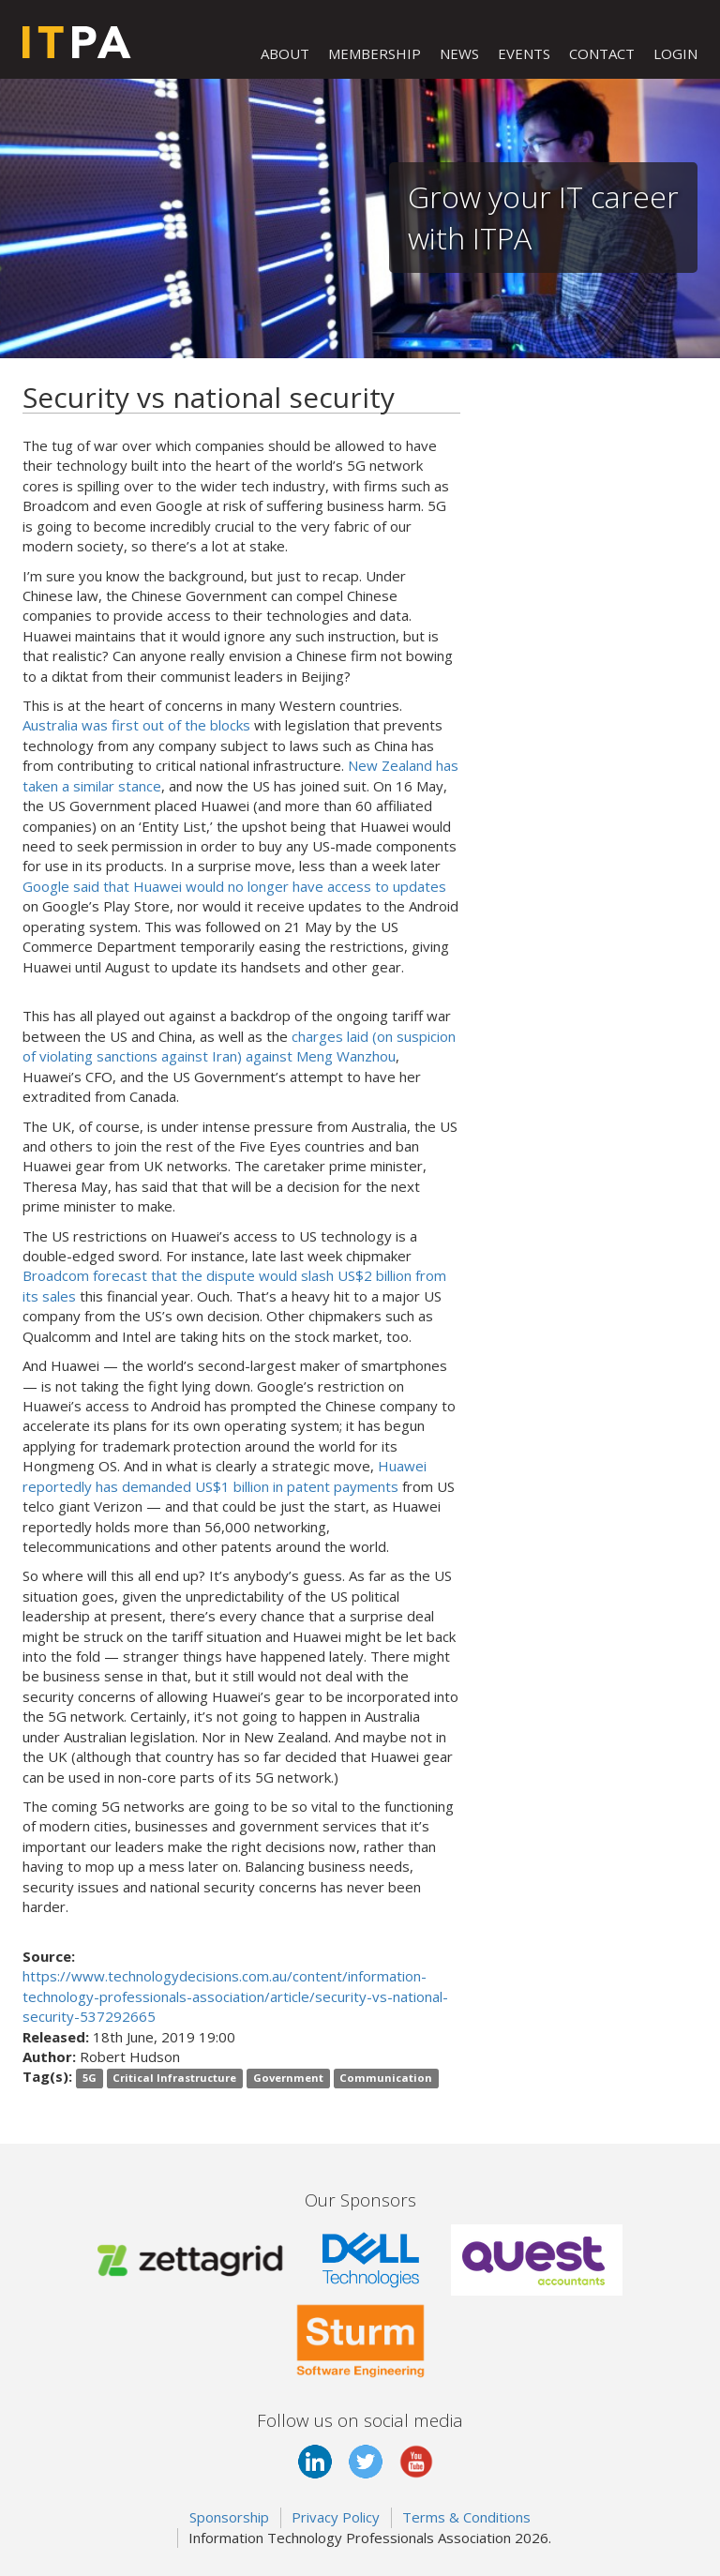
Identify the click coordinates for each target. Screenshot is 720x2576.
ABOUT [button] (285, 53)
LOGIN (675, 53)
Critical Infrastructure (174, 2078)
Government (288, 2078)
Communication (385, 2078)
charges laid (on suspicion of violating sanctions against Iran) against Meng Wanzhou (239, 1046)
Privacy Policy (336, 2517)
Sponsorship (229, 2517)
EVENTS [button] (524, 53)
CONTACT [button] (602, 53)
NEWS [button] (459, 53)
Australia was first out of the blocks (136, 725)
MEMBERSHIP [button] (374, 53)
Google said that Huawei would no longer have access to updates (234, 886)
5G (89, 2078)
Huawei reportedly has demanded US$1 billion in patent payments (224, 1475)
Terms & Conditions (466, 2517)
